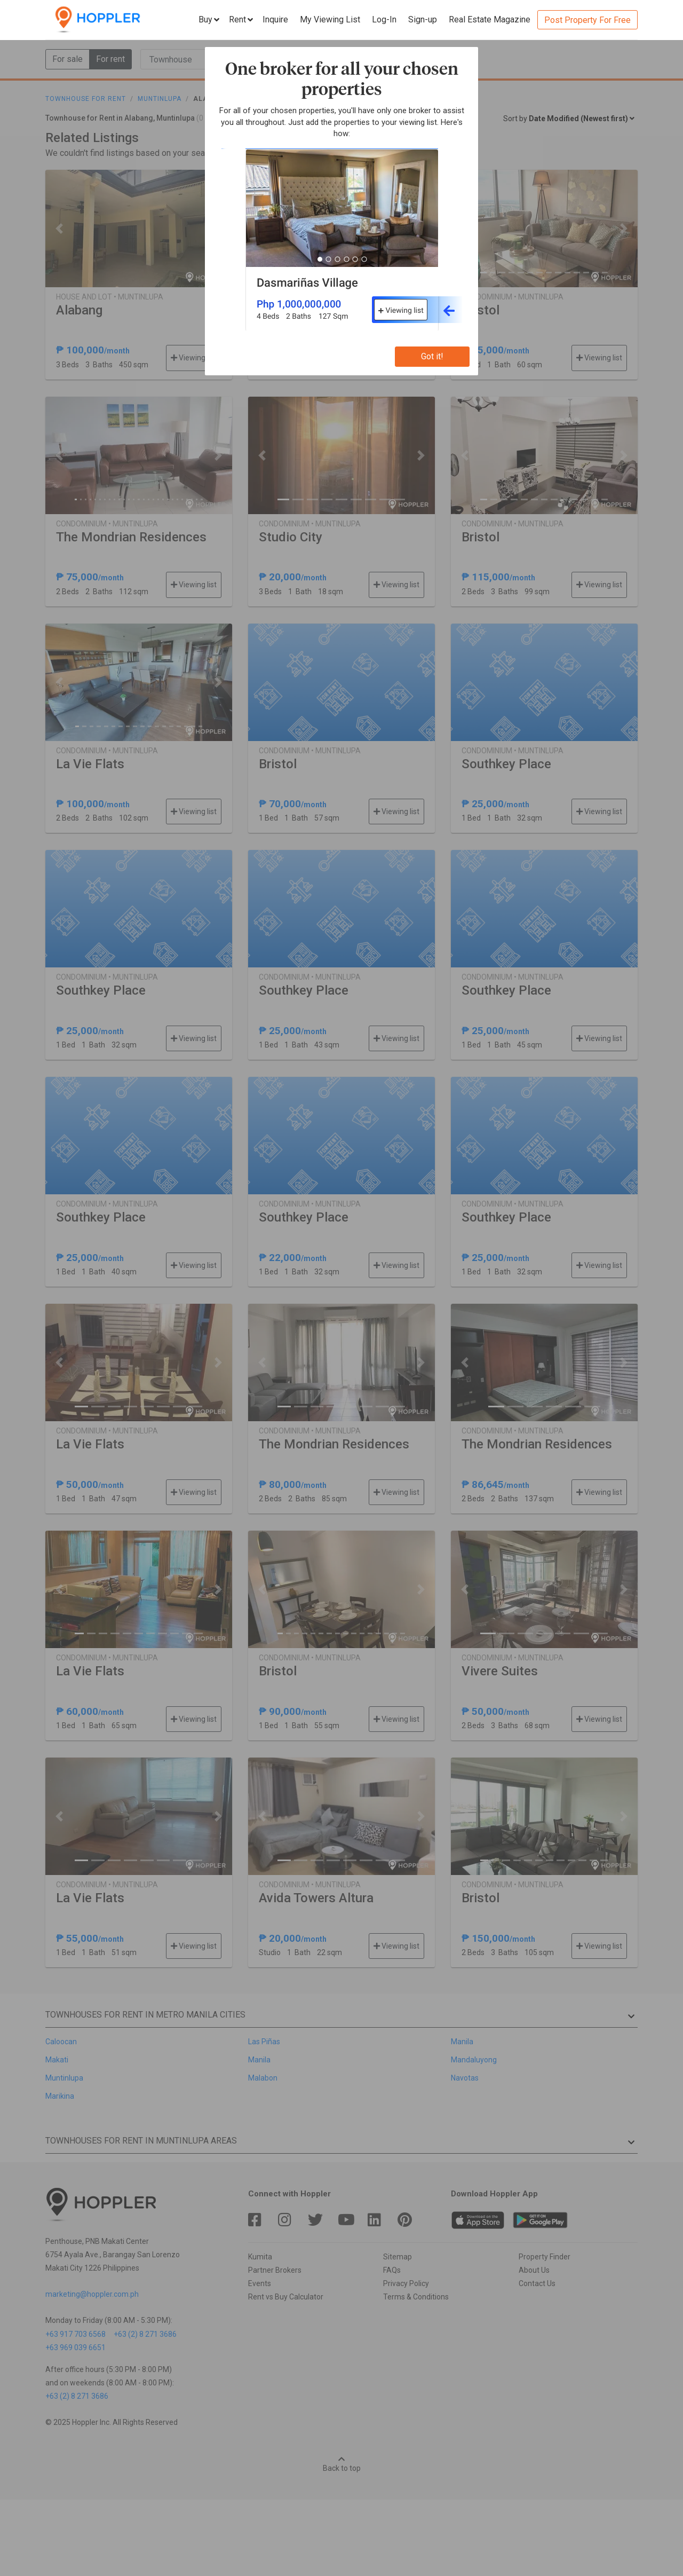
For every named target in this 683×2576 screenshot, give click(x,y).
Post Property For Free (587, 20)
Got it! (432, 356)
